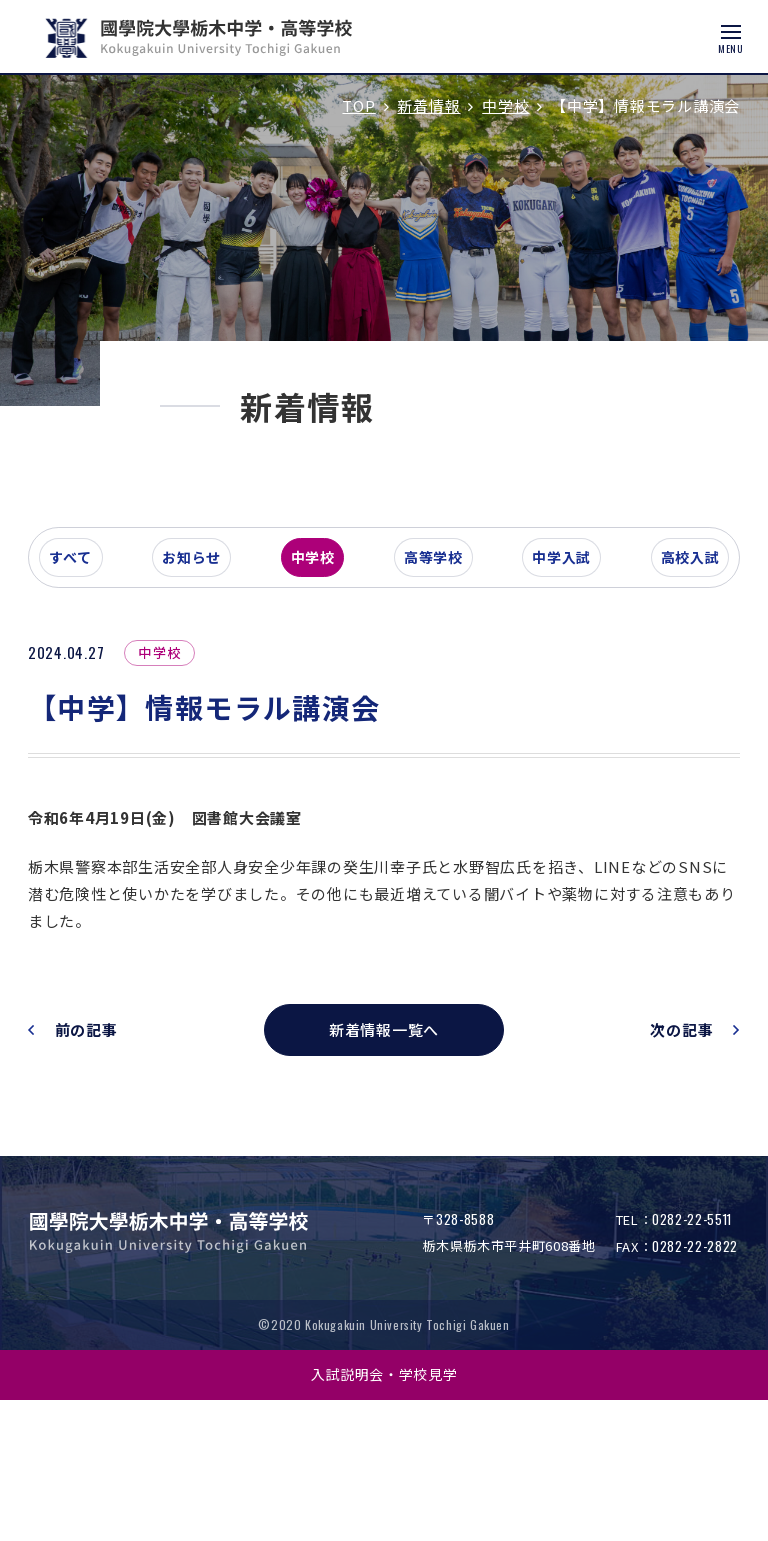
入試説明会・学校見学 (384, 1515)
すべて (104, 694)
